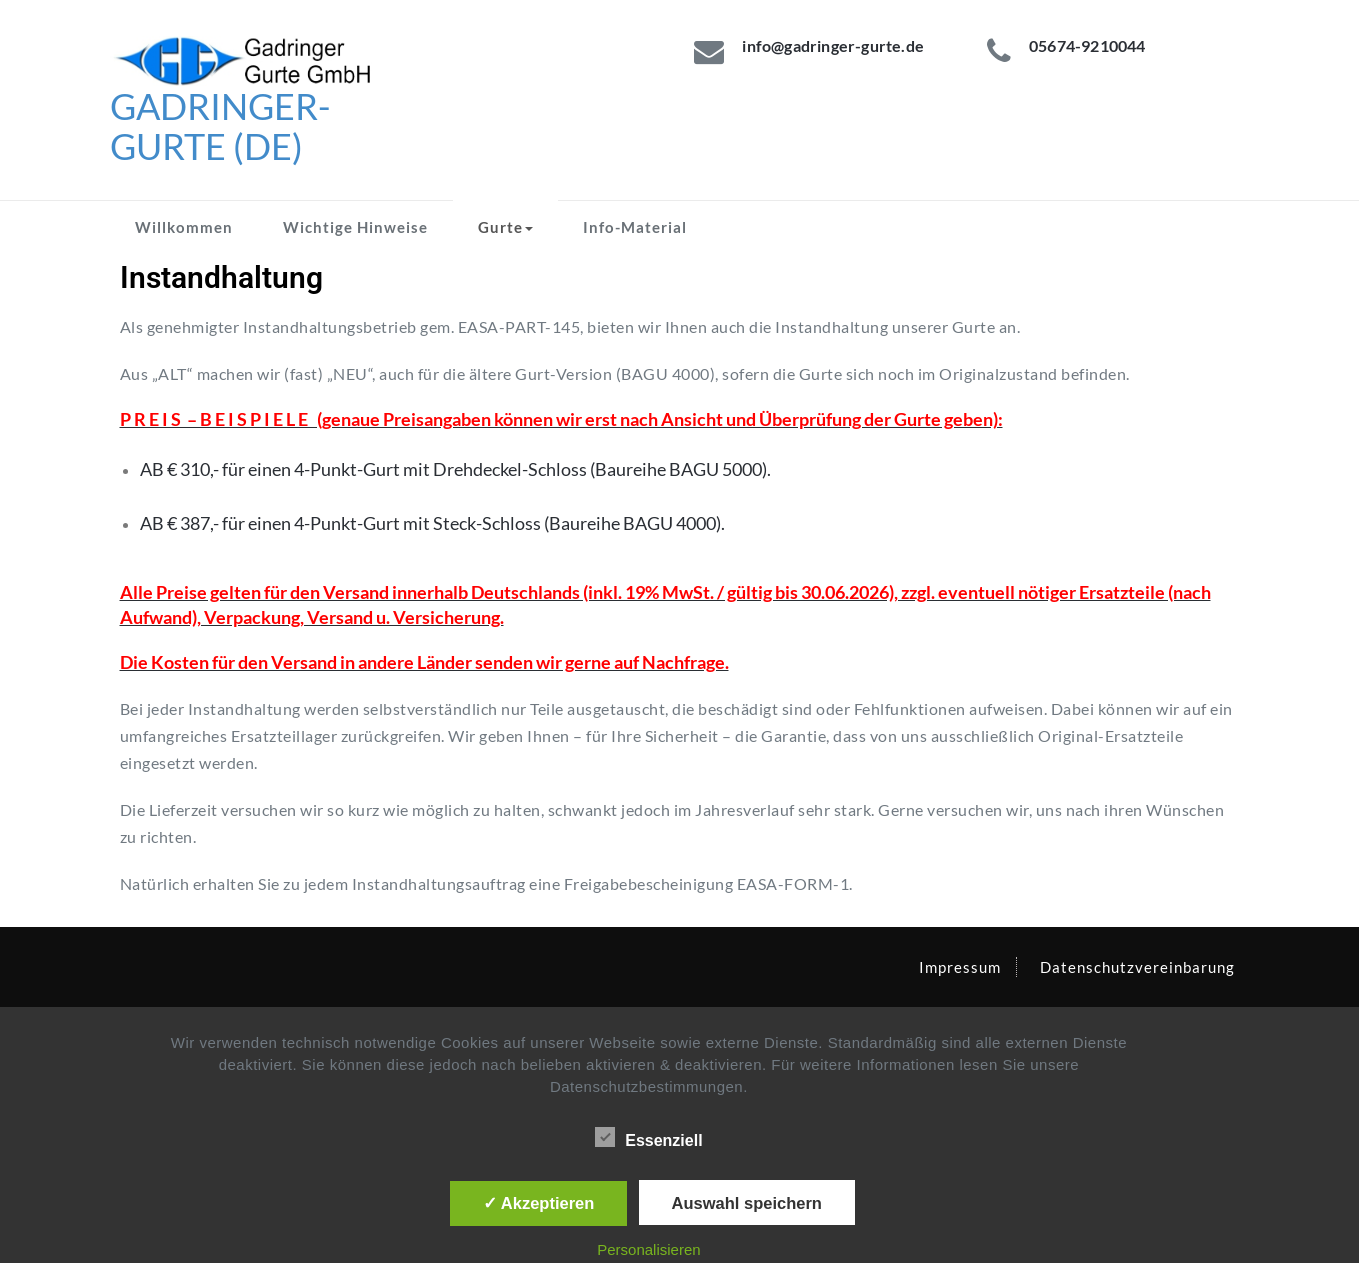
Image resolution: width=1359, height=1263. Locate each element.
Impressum (960, 967)
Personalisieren (648, 1249)
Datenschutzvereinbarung (1137, 967)
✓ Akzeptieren (539, 1203)
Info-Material (635, 227)
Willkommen (184, 227)
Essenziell (648, 1138)
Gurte (505, 227)
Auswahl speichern (747, 1203)
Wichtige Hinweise (355, 227)
